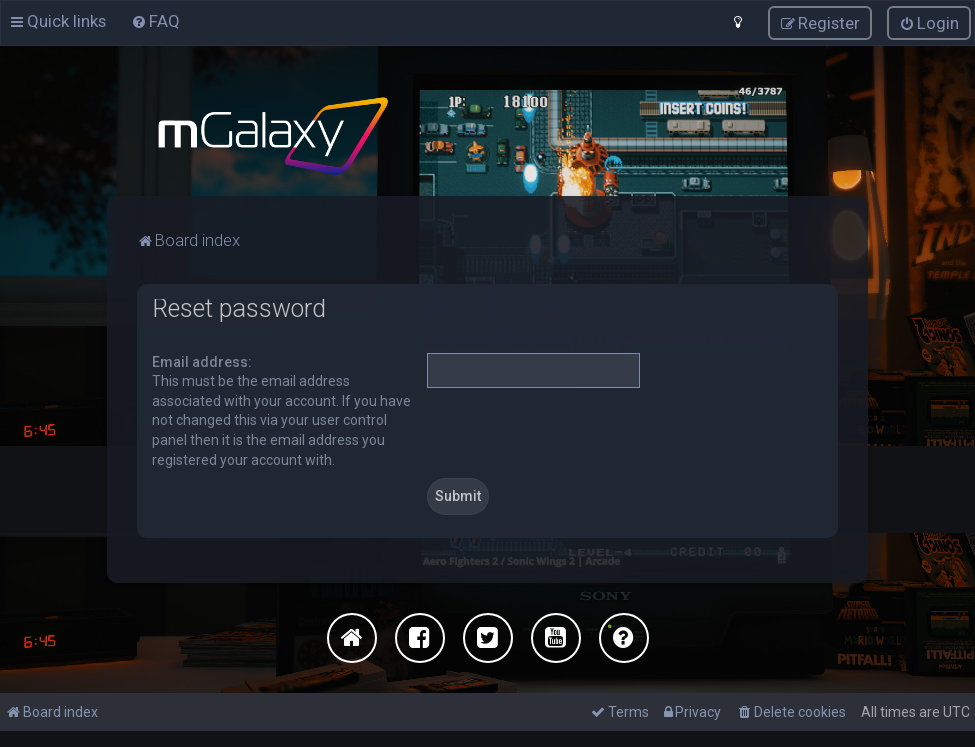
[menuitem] (155, 21)
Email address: (202, 361)
